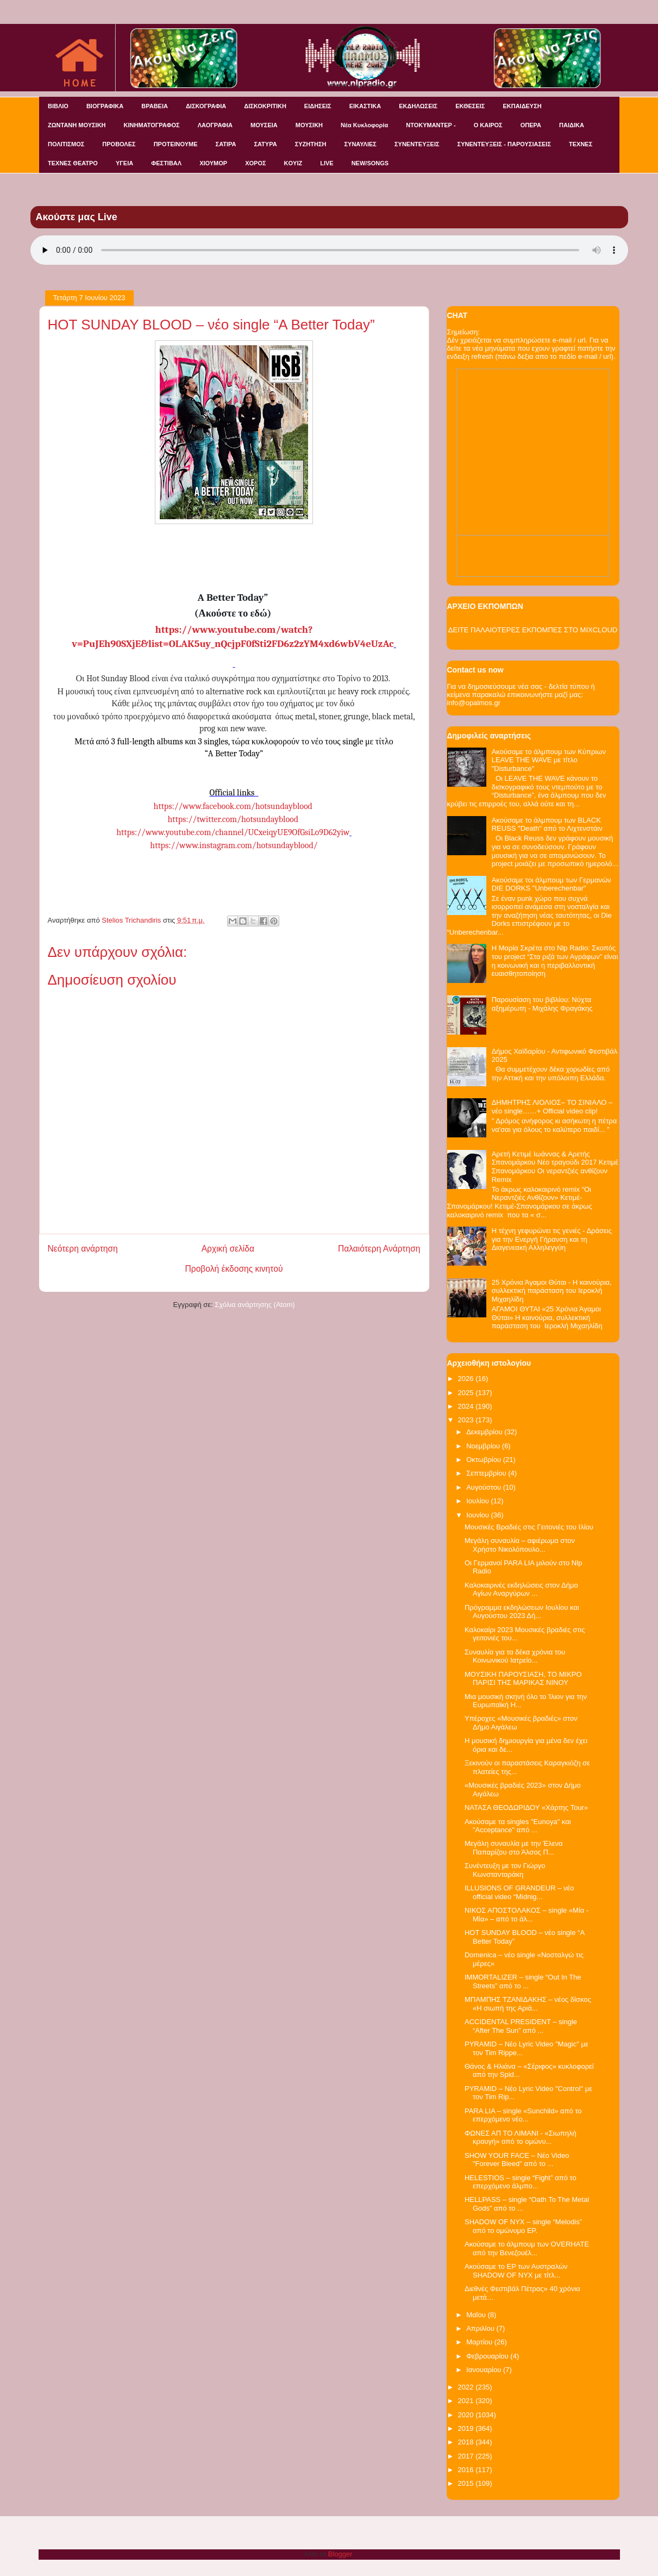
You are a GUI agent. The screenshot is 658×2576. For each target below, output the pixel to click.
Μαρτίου (480, 2342)
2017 (467, 2456)
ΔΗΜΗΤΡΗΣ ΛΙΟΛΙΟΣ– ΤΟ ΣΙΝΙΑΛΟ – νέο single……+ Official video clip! (552, 1106)
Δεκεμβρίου (485, 1432)
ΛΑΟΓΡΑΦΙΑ (215, 125)
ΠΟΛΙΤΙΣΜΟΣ (66, 144)
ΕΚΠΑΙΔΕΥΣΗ (522, 106)
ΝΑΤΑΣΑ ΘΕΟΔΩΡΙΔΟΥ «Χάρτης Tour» (526, 1807)
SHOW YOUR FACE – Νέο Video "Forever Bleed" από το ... (517, 2159)
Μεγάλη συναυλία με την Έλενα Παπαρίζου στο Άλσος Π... (514, 1847)
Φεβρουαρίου (488, 2356)
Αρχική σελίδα (228, 1248)
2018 (467, 2442)
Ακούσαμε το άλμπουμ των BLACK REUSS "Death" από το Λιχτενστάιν (547, 824)
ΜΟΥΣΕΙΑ (264, 125)
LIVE (326, 163)
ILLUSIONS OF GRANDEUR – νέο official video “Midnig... (519, 1892)
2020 (467, 2415)
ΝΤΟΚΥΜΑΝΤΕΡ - (430, 125)
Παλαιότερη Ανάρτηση (379, 1248)
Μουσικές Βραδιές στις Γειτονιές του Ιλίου (529, 1527)
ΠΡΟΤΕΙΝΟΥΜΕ (176, 144)
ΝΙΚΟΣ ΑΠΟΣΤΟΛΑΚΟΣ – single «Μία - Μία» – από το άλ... (526, 1914)
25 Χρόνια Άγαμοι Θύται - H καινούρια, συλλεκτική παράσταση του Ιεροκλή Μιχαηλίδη (552, 1290)
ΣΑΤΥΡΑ (265, 144)
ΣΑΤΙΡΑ (226, 144)
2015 (467, 2483)
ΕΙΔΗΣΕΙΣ (317, 106)
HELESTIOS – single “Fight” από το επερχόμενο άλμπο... (520, 2182)
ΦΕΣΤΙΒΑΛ (166, 163)
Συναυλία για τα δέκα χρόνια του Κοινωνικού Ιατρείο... (515, 1656)
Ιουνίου (478, 1515)
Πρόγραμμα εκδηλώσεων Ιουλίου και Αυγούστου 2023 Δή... (522, 1611)
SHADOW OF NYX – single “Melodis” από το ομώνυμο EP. (523, 2226)
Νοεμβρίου (484, 1446)
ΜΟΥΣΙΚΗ (309, 125)
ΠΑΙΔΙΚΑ (571, 125)
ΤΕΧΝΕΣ (580, 144)
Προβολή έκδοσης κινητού (234, 1268)
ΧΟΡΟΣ (255, 163)
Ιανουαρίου (484, 2370)
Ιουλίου (478, 1501)
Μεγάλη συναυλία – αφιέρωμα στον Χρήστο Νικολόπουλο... (520, 1544)
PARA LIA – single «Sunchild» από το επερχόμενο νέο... (523, 2115)
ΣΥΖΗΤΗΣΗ (311, 144)
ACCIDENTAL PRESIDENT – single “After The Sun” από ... (521, 2026)
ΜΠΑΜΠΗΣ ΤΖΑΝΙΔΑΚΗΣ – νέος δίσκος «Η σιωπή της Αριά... (528, 2003)
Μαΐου (476, 2315)
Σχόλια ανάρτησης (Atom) (254, 1305)
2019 (467, 2428)
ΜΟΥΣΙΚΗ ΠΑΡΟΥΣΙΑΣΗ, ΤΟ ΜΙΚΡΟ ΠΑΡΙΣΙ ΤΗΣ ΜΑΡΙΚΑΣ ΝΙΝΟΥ (523, 1678)
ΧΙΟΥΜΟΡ (213, 163)
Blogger (340, 2554)
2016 (467, 2470)
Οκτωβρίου (484, 1459)
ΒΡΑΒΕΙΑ (154, 106)
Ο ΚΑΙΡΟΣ (488, 125)
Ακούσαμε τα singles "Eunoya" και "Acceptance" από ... (518, 1826)
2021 (467, 2401)
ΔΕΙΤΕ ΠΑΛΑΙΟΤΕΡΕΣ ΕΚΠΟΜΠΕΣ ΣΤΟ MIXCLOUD (532, 630)
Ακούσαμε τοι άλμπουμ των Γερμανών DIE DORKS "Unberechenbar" (551, 884)
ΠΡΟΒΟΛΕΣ (118, 144)
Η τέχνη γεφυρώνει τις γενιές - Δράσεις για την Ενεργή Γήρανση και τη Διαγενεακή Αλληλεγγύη (552, 1239)
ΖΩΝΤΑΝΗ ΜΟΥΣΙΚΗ (77, 125)
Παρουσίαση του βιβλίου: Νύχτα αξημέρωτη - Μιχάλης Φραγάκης (542, 1003)
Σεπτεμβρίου (487, 1473)
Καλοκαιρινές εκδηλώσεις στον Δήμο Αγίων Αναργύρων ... (521, 1589)
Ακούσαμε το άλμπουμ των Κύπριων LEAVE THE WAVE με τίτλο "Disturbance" (549, 760)
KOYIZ (293, 163)
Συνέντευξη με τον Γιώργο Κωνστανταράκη (505, 1870)
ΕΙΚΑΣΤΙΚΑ (365, 106)
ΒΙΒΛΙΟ (58, 106)
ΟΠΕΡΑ (531, 125)
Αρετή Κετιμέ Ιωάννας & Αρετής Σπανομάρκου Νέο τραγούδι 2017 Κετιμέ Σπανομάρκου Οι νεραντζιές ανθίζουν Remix (555, 1167)
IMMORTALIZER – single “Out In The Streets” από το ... (523, 1981)
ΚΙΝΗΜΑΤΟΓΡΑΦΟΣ (152, 125)
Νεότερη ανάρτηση (83, 1248)
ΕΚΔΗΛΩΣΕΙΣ (418, 106)
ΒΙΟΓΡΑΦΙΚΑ (104, 106)
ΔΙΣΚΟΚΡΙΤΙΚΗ (265, 106)
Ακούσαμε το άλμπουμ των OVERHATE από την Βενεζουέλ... (527, 2248)
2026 (467, 1378)
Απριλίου (481, 2328)
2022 (467, 2387)
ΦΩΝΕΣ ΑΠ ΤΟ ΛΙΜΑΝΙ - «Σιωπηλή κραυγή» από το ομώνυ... (520, 2137)
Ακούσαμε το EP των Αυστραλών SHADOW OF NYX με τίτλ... (516, 2270)
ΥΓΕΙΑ (124, 163)
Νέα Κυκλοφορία (364, 125)
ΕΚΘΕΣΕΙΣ (470, 106)
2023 (467, 1420)
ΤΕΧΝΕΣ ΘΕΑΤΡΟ (73, 163)
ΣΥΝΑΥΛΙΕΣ (360, 144)
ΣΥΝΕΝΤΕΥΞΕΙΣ (417, 144)
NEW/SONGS (370, 163)
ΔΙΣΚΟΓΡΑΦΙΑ (206, 106)
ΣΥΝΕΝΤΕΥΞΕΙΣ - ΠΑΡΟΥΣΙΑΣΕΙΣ (504, 144)
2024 (467, 1406)
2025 (467, 1393)
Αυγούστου (484, 1487)
